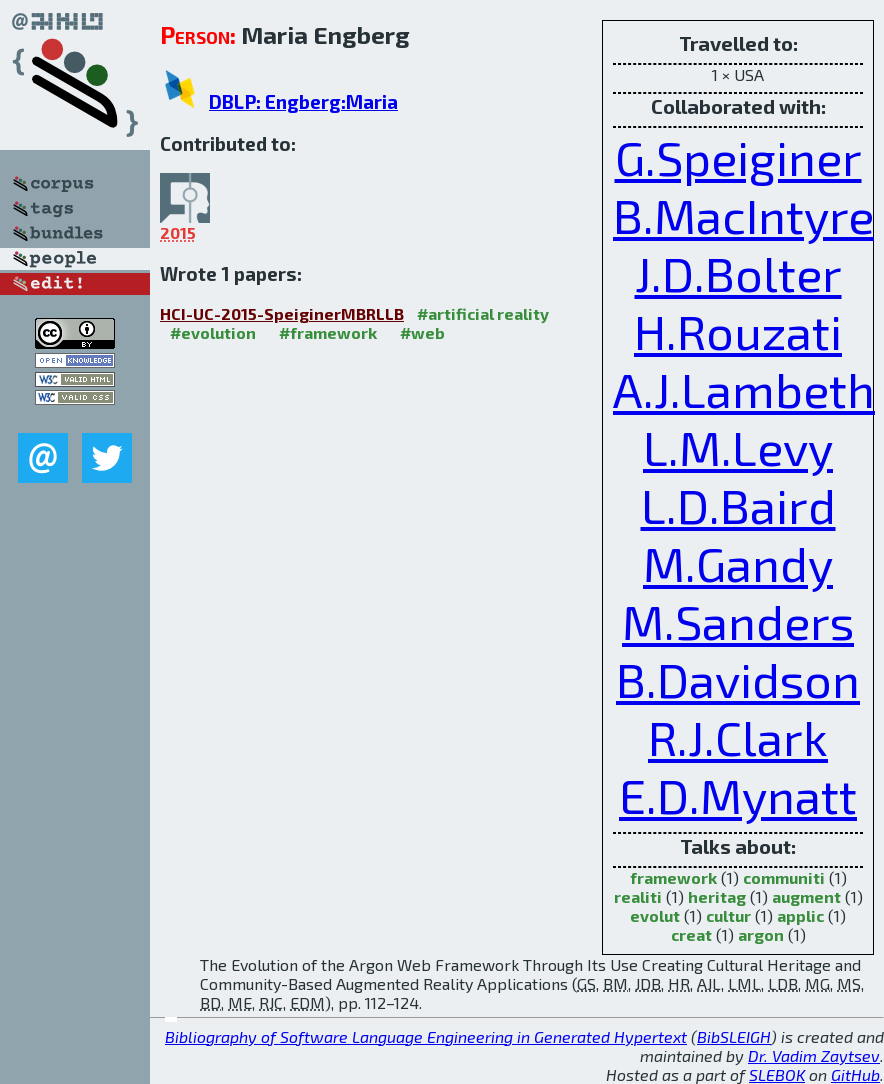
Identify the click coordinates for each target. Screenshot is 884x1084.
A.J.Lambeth (744, 389)
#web (422, 332)
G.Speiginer (738, 157)
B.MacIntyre (743, 215)
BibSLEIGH (734, 1036)
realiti (638, 896)
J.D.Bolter (738, 273)
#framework (328, 332)
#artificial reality (483, 313)
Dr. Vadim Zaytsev (814, 1055)
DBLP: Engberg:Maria (303, 101)
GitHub (855, 1074)
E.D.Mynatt (738, 795)
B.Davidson (738, 679)
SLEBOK (777, 1074)
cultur (728, 915)
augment (806, 896)
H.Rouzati (738, 331)
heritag (717, 896)
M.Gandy (738, 563)
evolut (655, 915)
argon (761, 934)
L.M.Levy (738, 447)
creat (691, 934)
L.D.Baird (738, 505)
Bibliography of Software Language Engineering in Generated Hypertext (426, 1036)
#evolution (213, 332)
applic (800, 915)
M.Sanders (738, 621)
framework (673, 877)
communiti (784, 877)
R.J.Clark (738, 737)
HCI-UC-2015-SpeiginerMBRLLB (282, 313)
